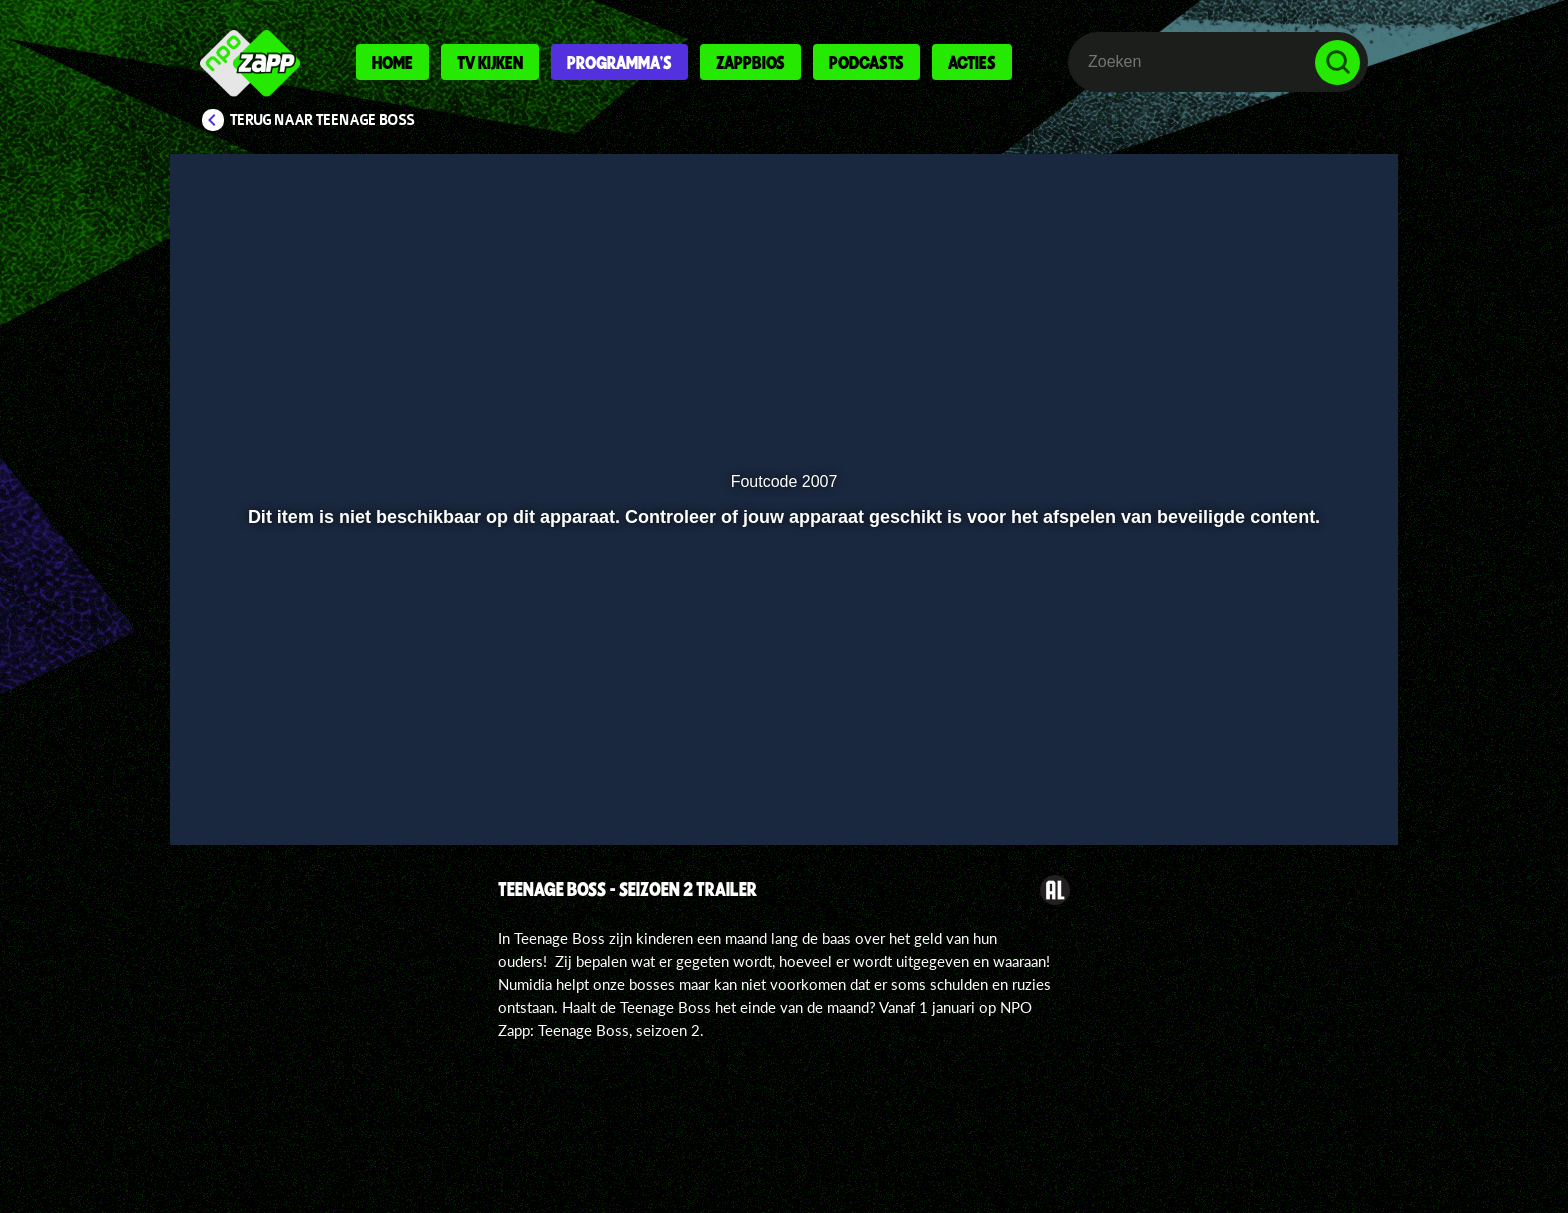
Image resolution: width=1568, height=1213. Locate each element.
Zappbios (750, 62)
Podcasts (866, 62)
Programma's (619, 62)
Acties (972, 62)
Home (392, 62)
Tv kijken (490, 62)
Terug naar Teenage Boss (322, 120)
